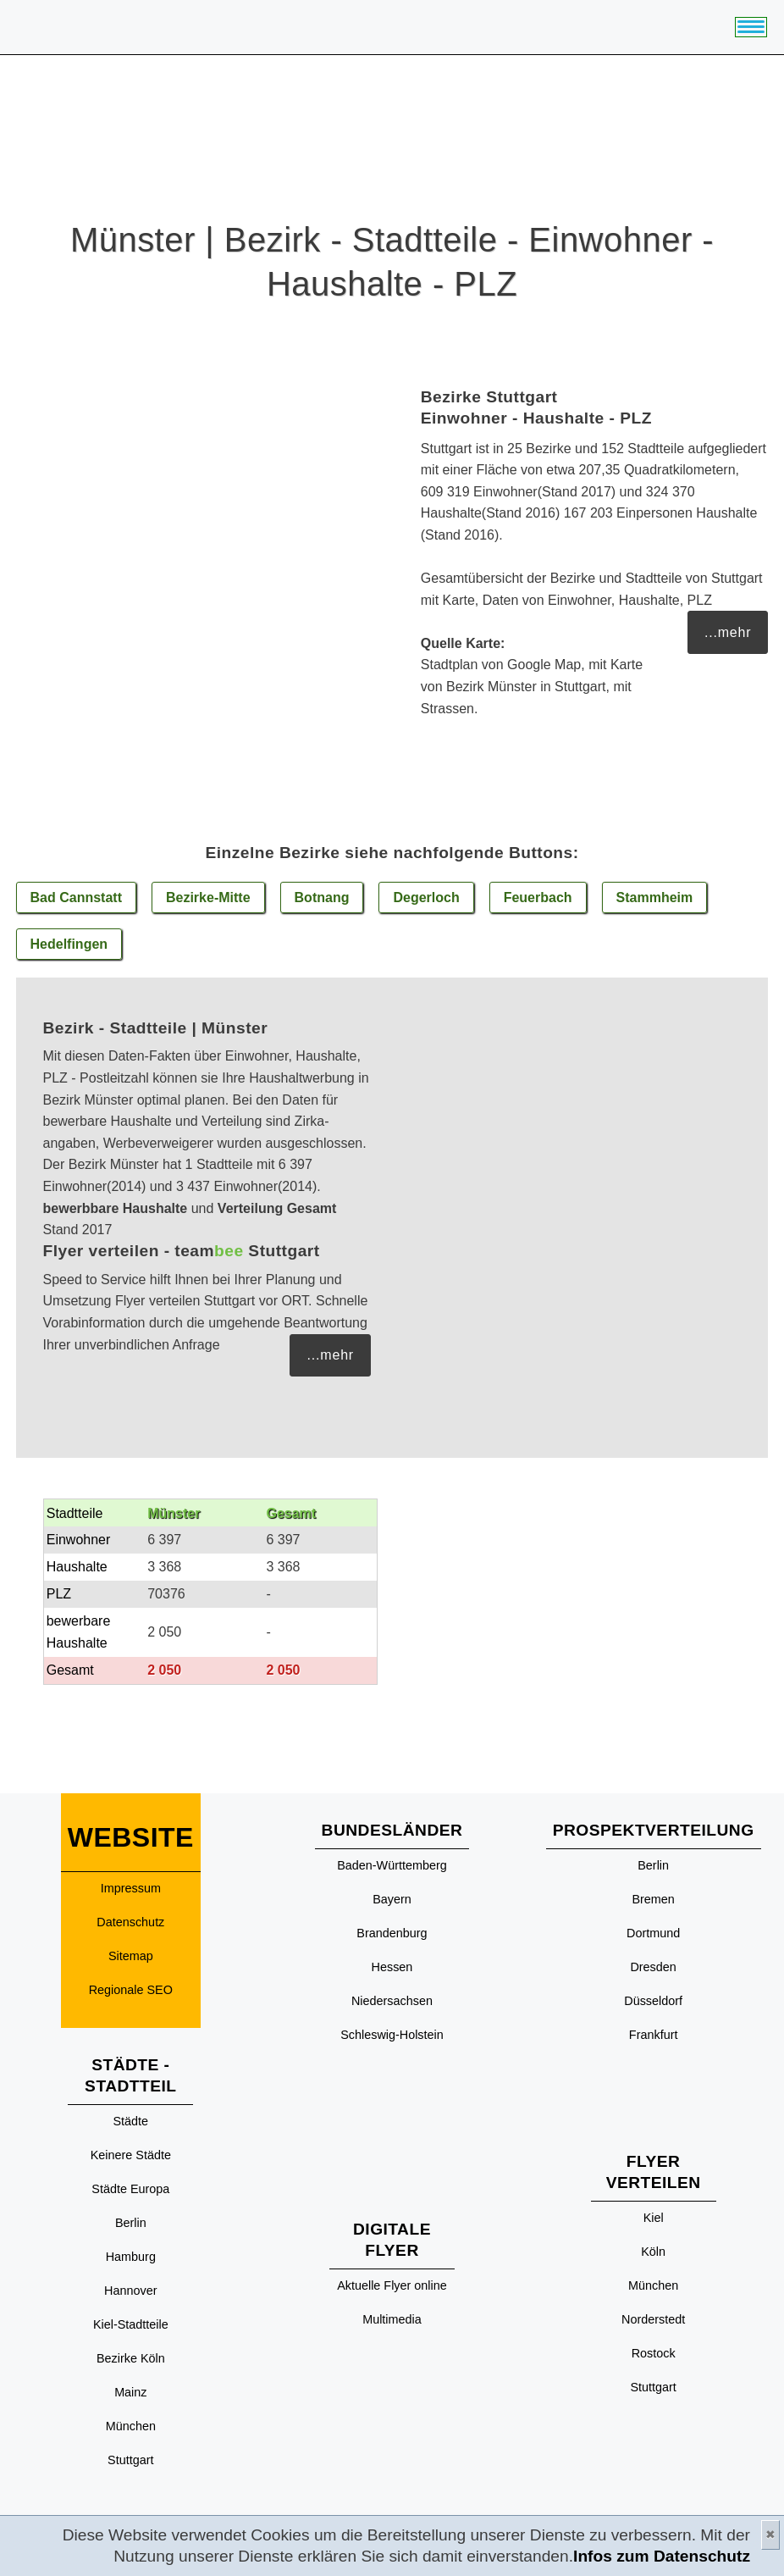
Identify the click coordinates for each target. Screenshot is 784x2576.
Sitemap (130, 1956)
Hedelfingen (69, 944)
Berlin (130, 2223)
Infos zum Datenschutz (661, 2556)
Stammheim (654, 897)
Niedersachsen (392, 2001)
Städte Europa (130, 2189)
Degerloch (426, 897)
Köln (653, 2251)
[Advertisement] (590, 1177)
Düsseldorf (653, 2001)
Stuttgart (130, 2460)
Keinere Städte (131, 2155)
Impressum (131, 1888)
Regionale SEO (131, 1990)
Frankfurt (653, 2034)
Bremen (653, 1899)
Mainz (130, 2392)
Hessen (392, 1967)
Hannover (130, 2290)
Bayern (392, 1899)
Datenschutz (130, 1922)
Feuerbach (538, 897)
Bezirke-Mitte (208, 897)
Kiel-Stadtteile (130, 2324)
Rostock (654, 2353)
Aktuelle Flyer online (392, 2285)
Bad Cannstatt (76, 897)
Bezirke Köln (131, 2358)
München (131, 2426)
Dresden (653, 1967)
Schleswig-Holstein (392, 2034)
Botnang (322, 897)
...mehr (727, 632)
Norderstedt (653, 2319)
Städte (131, 2121)
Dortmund (653, 1933)
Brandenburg (391, 1933)
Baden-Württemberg (392, 1865)
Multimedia (392, 2319)
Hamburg (131, 2256)
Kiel (653, 2217)
